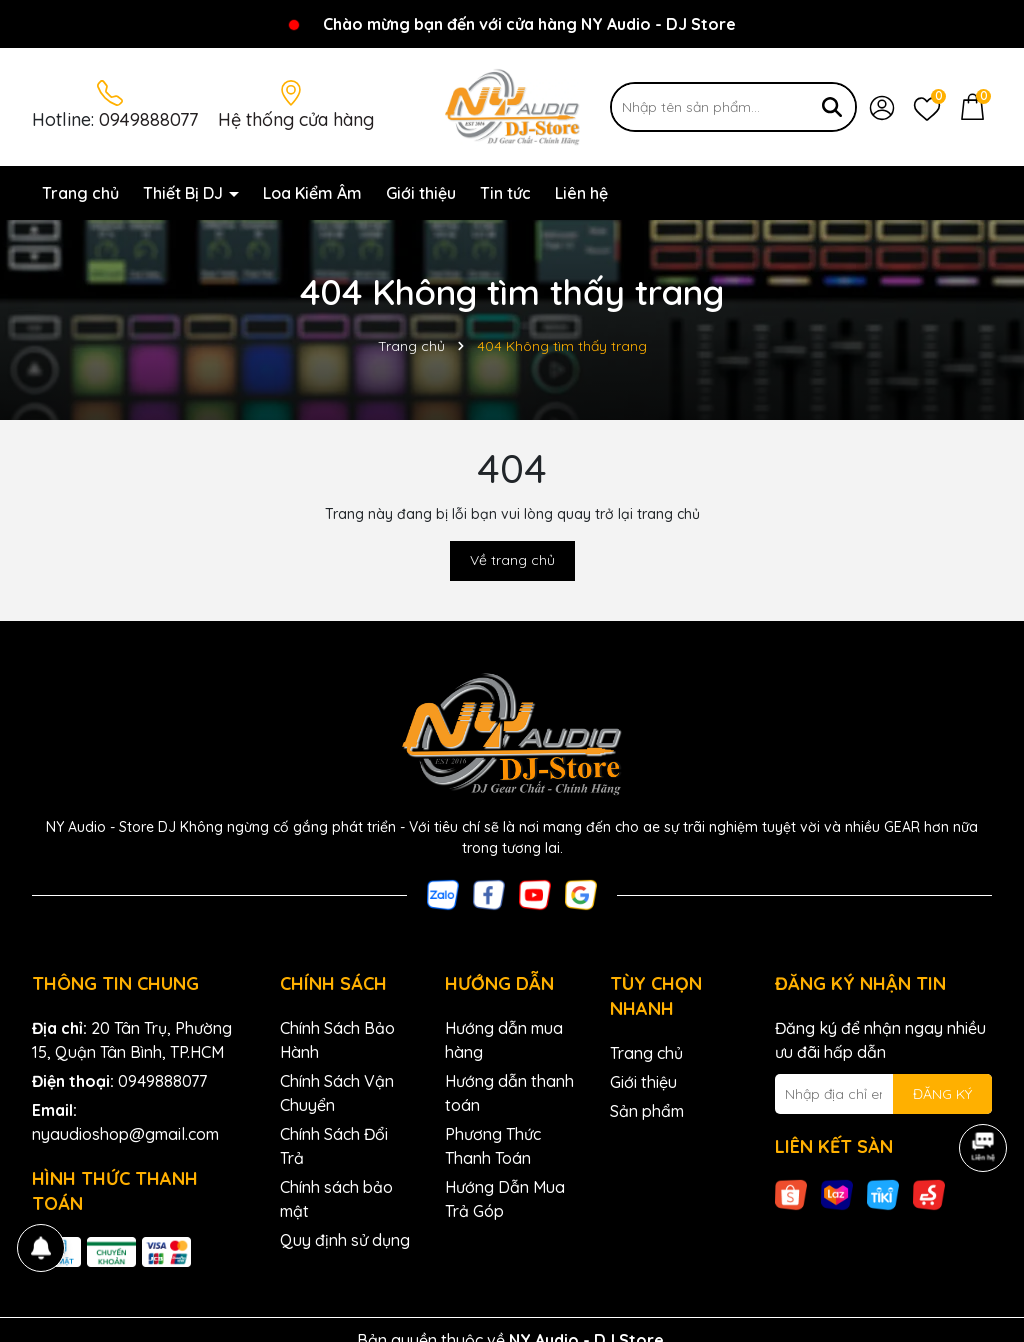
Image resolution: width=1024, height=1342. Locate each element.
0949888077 (148, 119)
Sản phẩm (647, 1111)
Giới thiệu (421, 193)
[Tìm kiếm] (832, 107)
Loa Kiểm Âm (312, 193)
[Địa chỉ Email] (884, 1094)
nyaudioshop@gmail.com (125, 1134)
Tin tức (505, 193)
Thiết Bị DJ (185, 193)
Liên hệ (581, 193)
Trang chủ (80, 193)
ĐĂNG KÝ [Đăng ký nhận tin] (942, 1094)
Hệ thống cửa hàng (296, 119)
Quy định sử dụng (345, 1240)
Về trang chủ (512, 560)
